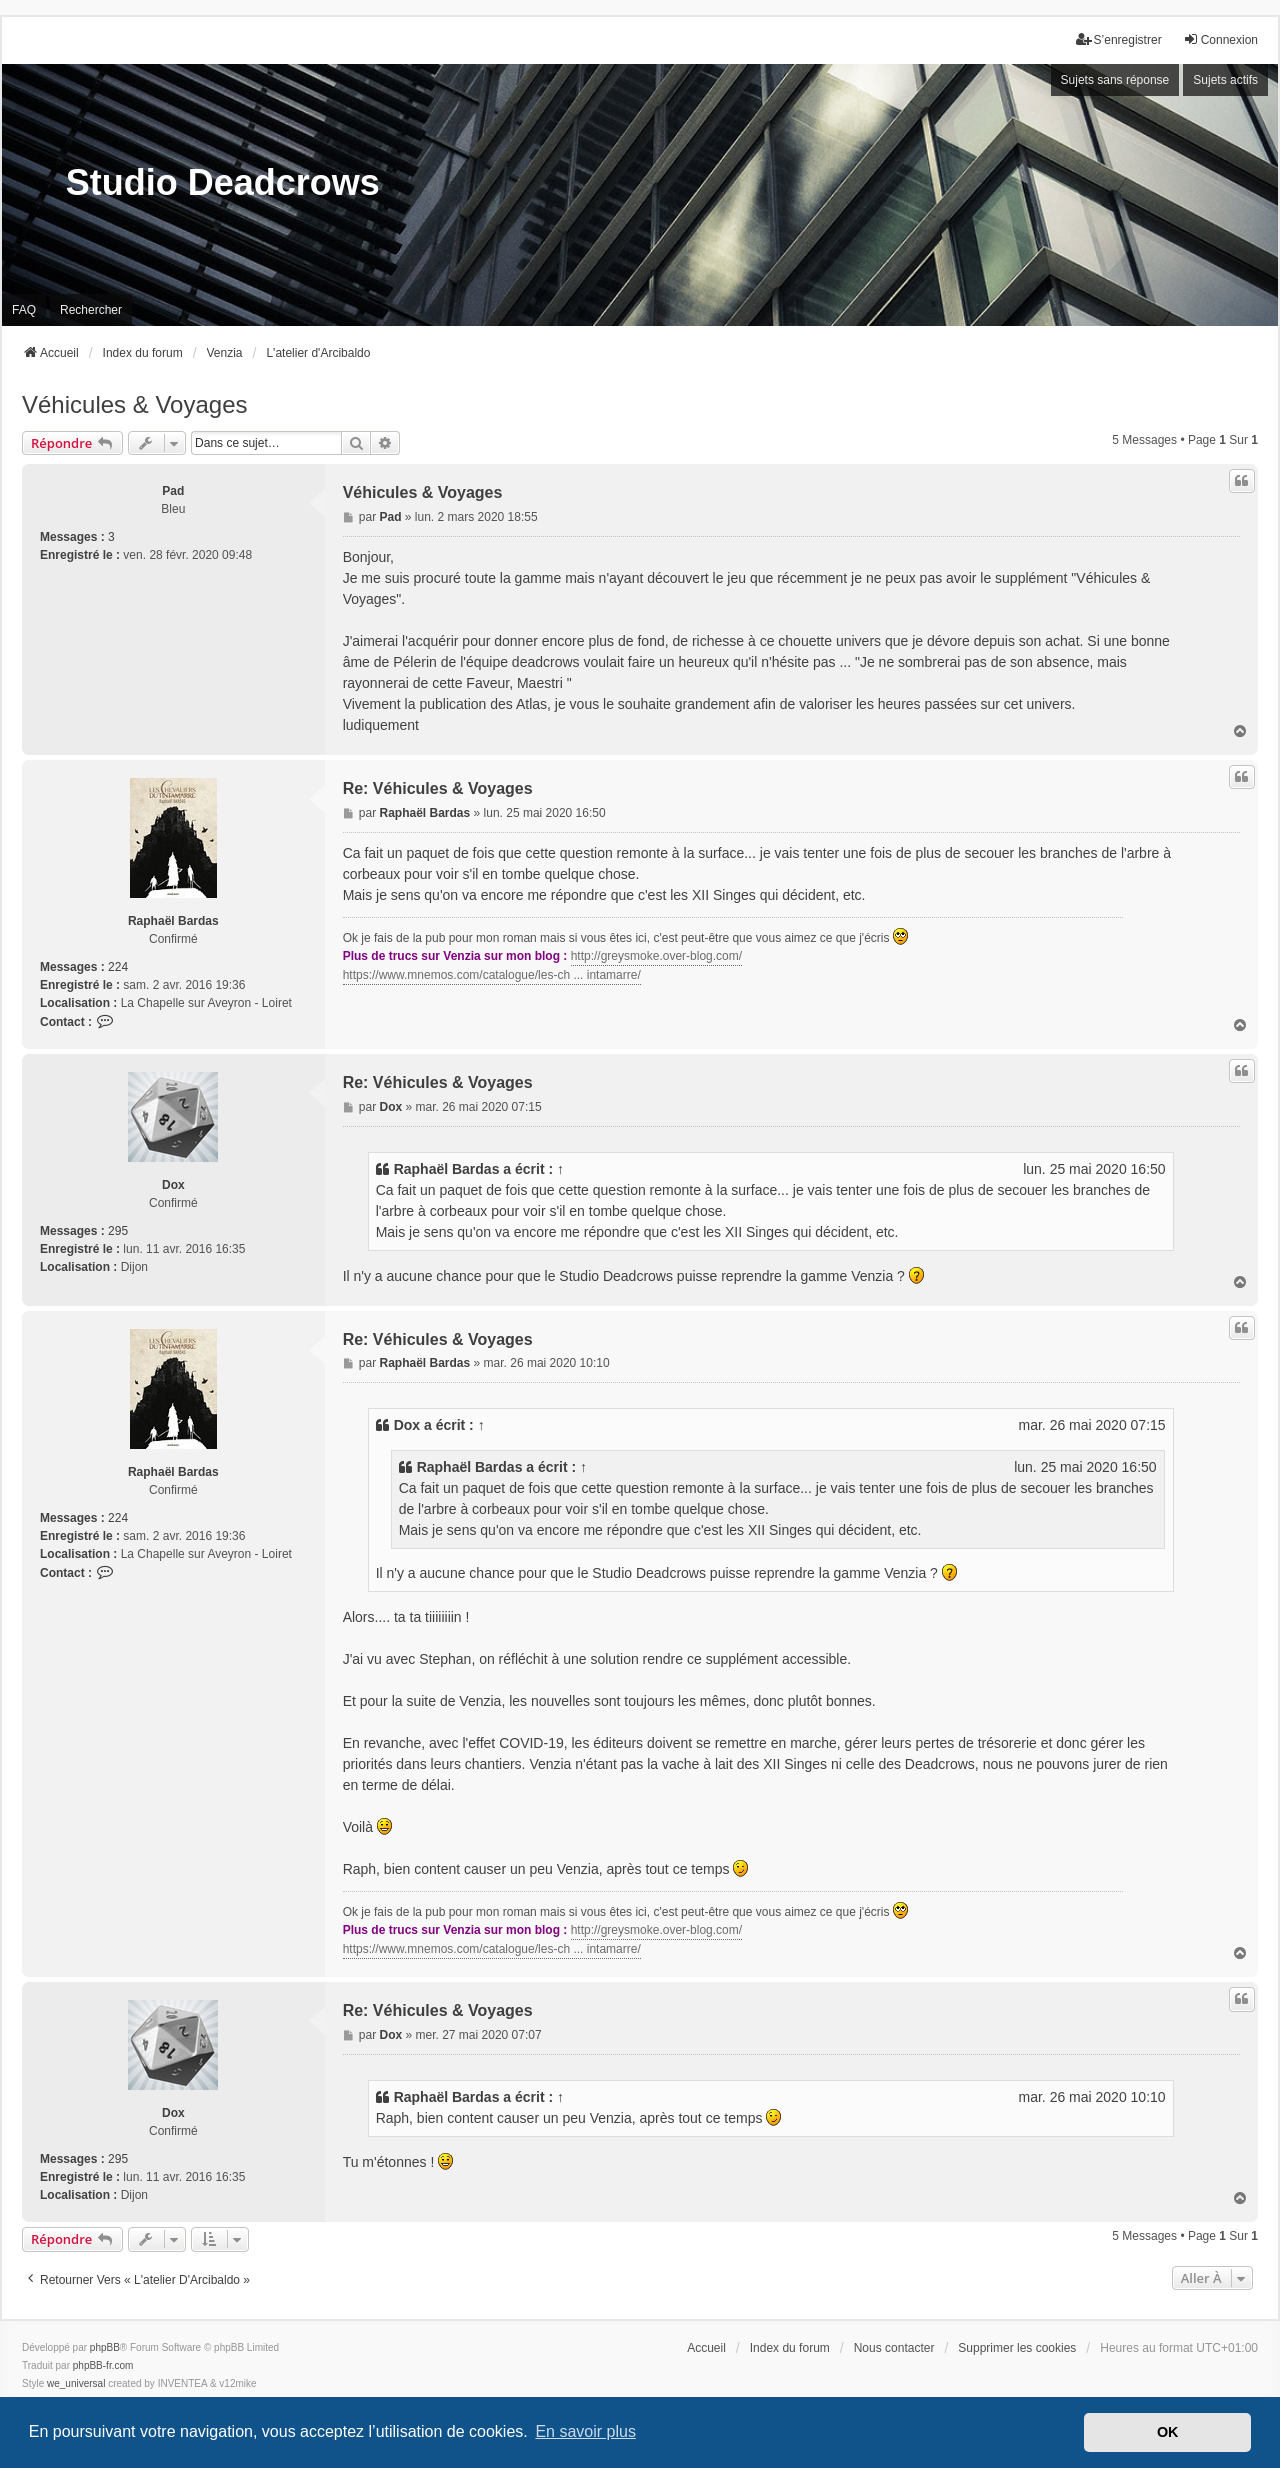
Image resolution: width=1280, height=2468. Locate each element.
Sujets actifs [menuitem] (1225, 80)
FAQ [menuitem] (24, 310)
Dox (173, 1185)
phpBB (105, 2347)
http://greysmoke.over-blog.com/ (656, 956)
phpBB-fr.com (103, 2365)
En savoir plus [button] (585, 2431)
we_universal (76, 2383)
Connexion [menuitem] (1220, 39)
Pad (173, 491)
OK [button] (1168, 2432)
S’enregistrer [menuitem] (1119, 39)
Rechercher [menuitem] (91, 310)
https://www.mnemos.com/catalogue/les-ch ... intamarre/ (492, 975)
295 (118, 1231)
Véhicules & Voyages (134, 404)
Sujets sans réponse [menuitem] (1115, 80)
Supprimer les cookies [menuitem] (1017, 2348)
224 (118, 967)
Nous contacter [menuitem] (894, 2348)
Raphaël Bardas (173, 921)
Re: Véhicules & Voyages (438, 788)
